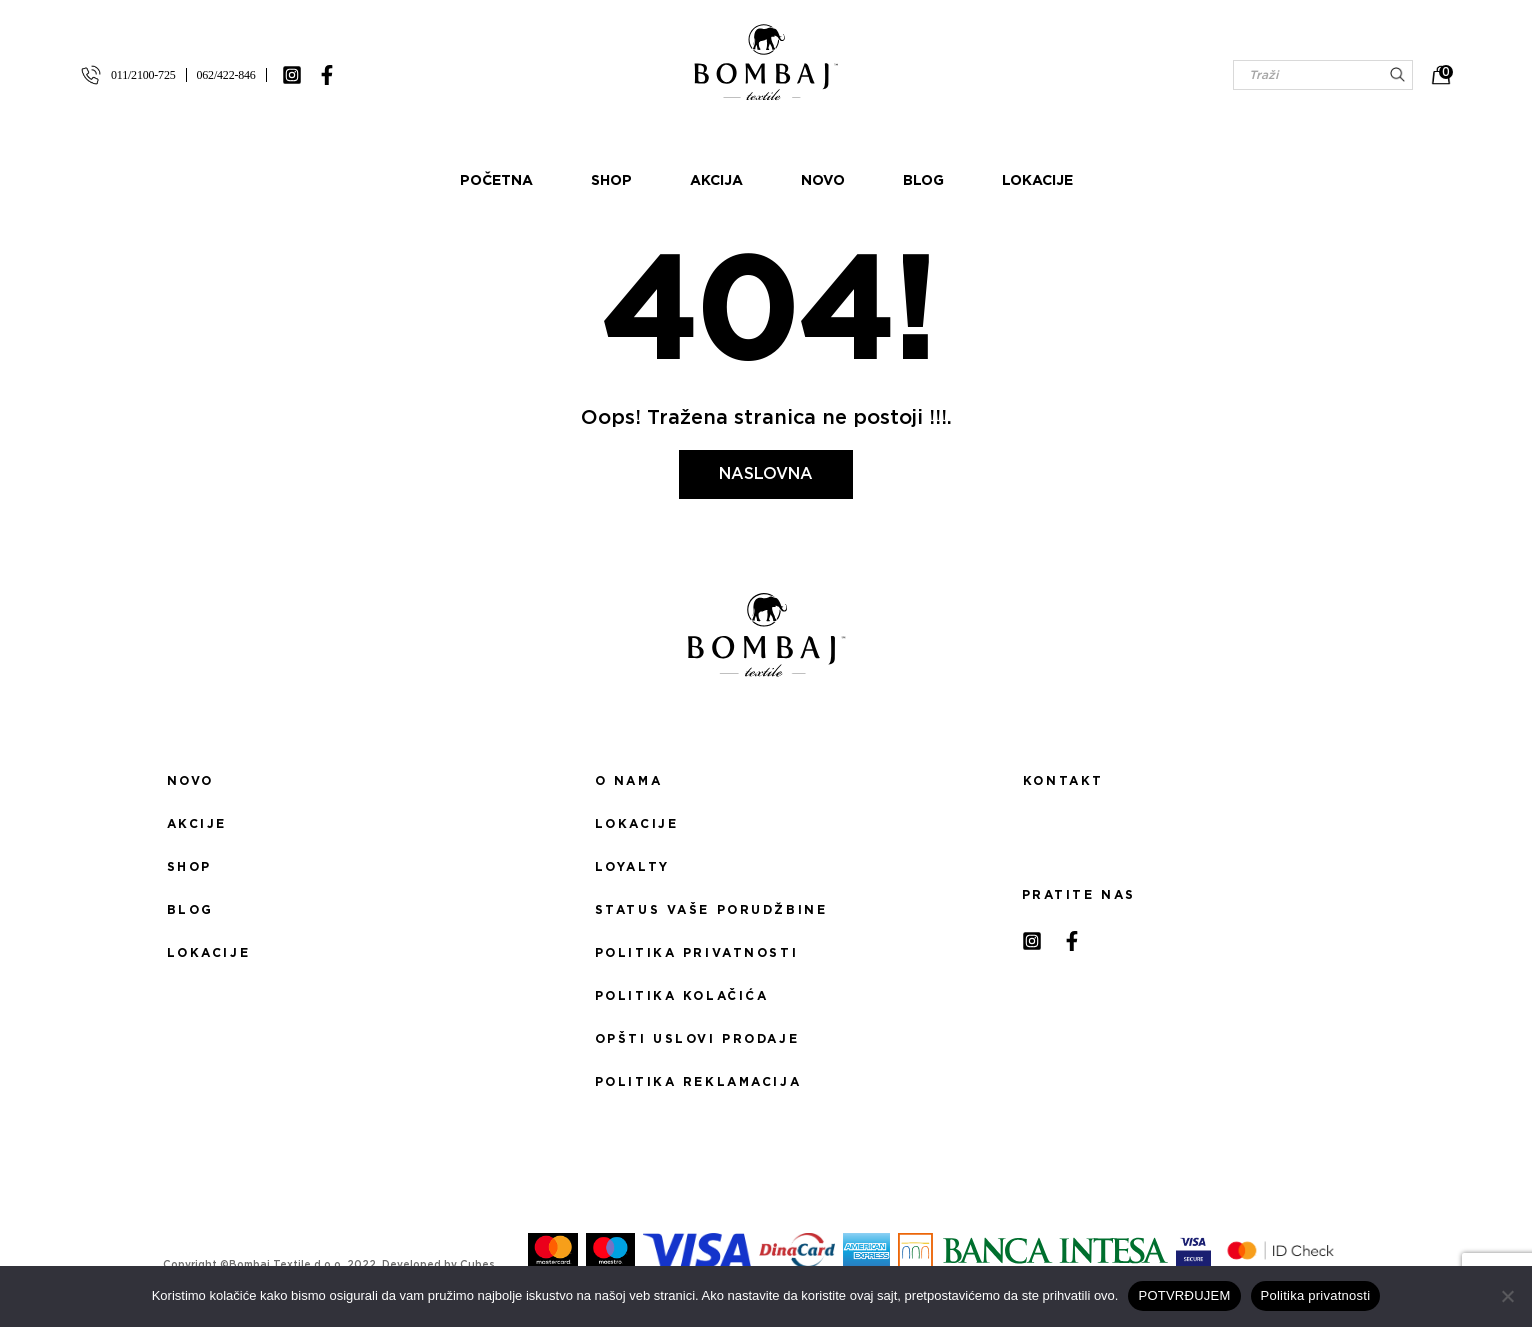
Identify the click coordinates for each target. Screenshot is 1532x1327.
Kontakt (1063, 781)
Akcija (716, 181)
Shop (611, 181)
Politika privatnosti (696, 953)
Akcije (197, 824)
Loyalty (632, 867)
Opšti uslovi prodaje (697, 1039)
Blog (923, 181)
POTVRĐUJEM (1184, 1295)
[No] (1507, 1296)
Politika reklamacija (698, 1082)
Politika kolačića (682, 996)
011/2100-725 (143, 75)
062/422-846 (226, 75)
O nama (628, 781)
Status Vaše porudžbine (711, 910)
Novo (823, 181)
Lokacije (1037, 181)
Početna (496, 181)
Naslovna (766, 474)
